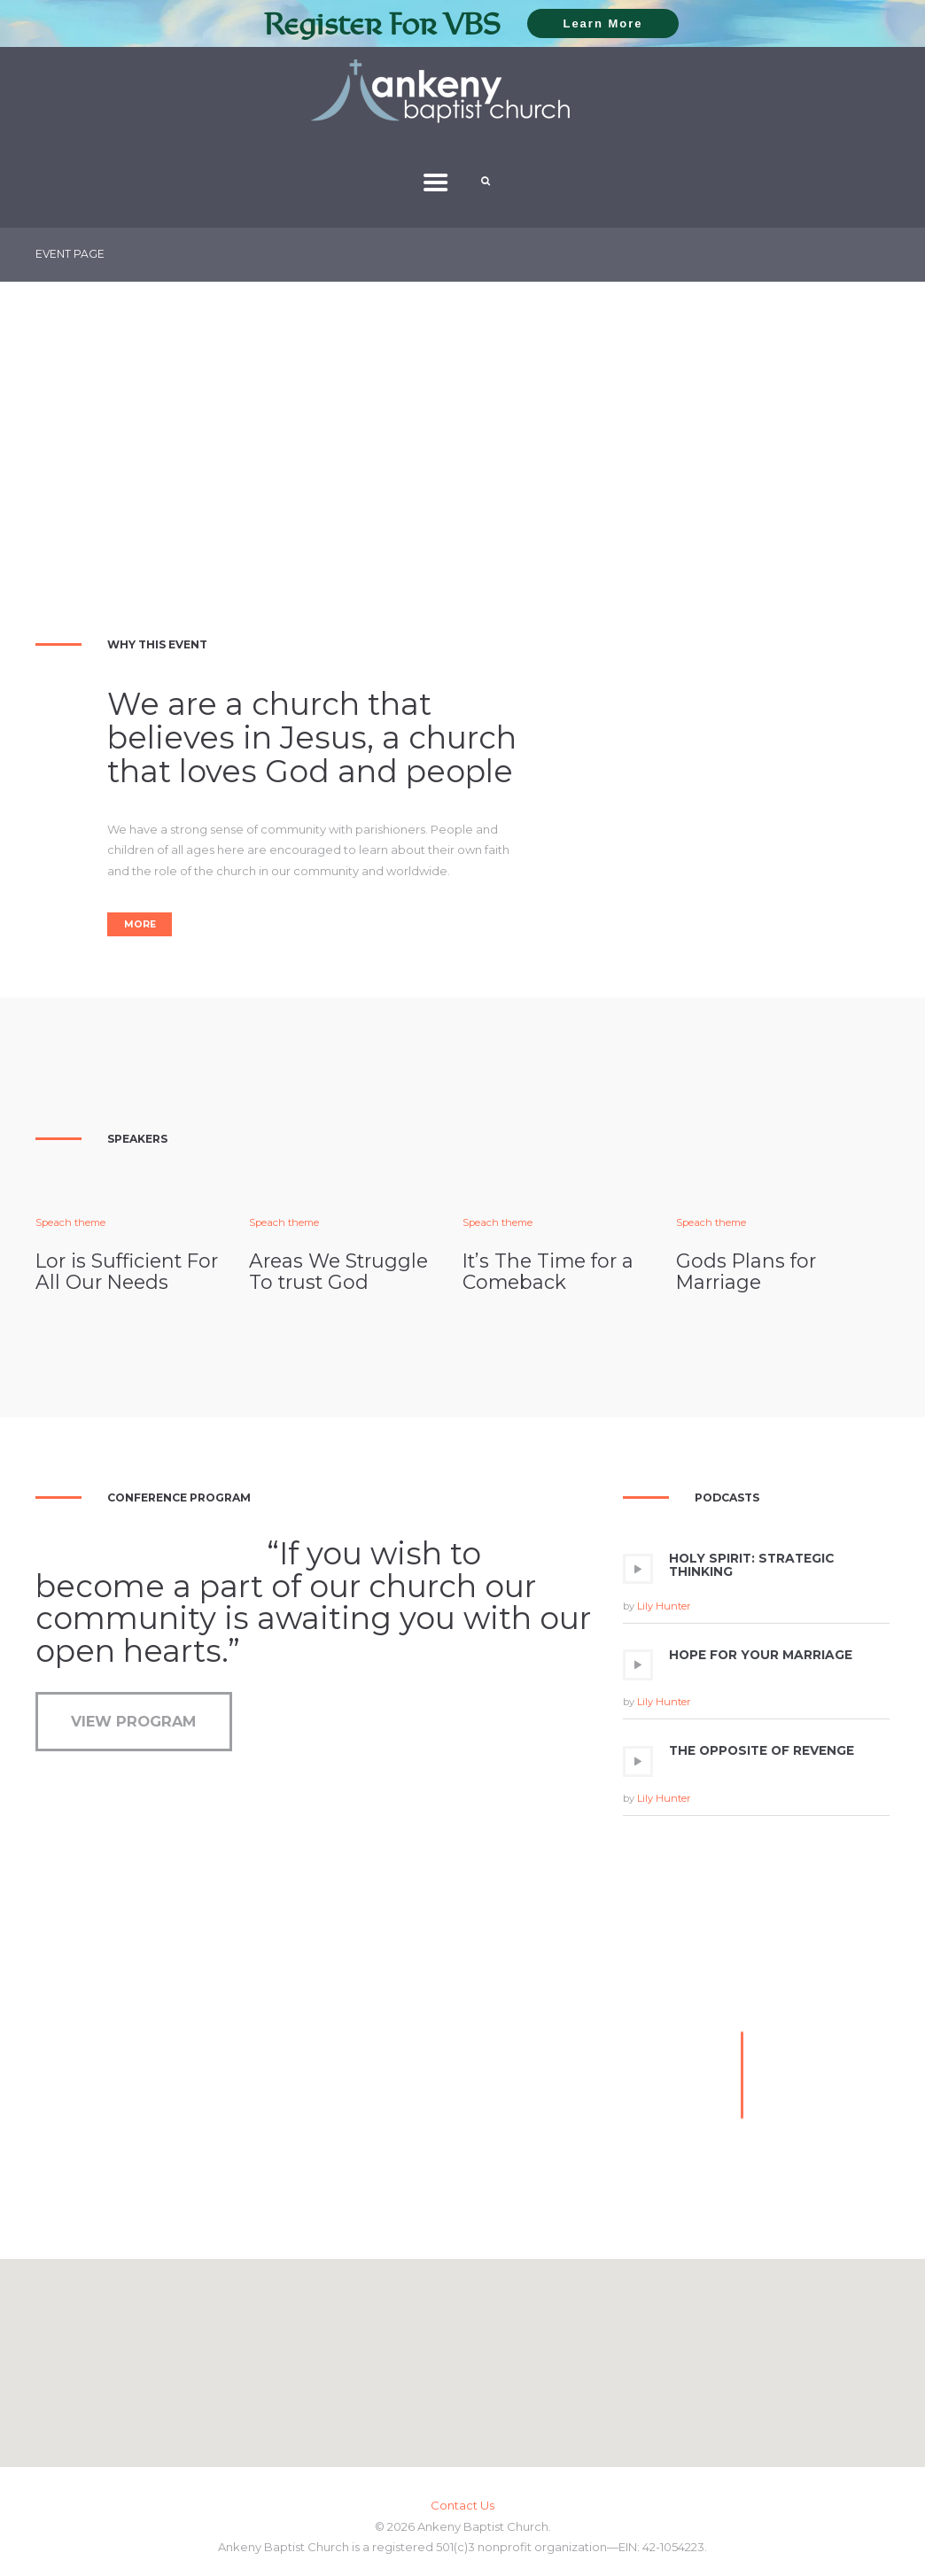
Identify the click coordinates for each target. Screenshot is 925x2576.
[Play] (638, 1569)
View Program (133, 1721)
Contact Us (462, 2505)
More (140, 924)
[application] (756, 1588)
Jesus (323, 737)
